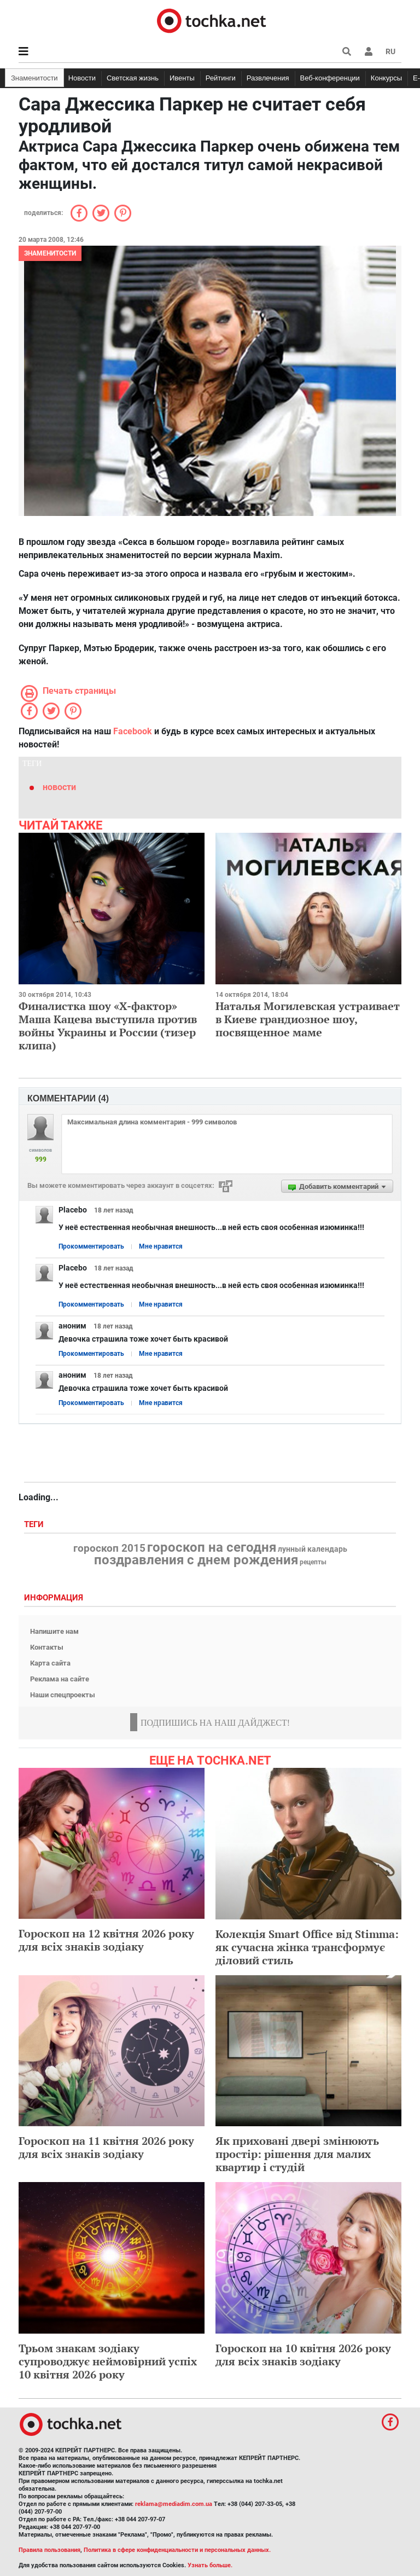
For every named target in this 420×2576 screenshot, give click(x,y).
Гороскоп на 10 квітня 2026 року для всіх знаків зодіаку (303, 2355)
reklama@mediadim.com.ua (173, 2504)
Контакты (46, 1647)
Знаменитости (34, 78)
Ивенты (182, 78)
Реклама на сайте (59, 1679)
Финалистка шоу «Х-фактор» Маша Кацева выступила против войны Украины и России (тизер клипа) (108, 1026)
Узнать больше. (210, 2565)
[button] (369, 51)
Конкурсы (386, 78)
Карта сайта (50, 1663)
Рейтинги (221, 78)
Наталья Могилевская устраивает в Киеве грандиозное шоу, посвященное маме (307, 1019)
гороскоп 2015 (109, 1548)
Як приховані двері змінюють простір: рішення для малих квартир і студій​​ (297, 2153)
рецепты (313, 1562)
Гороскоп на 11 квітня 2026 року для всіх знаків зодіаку (106, 2147)
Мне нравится (161, 1246)
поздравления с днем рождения (196, 1559)
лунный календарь (312, 1549)
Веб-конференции (330, 78)
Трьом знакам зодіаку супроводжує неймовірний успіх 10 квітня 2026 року (108, 2361)
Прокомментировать (91, 1246)
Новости (82, 78)
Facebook (132, 731)
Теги (35, 1525)
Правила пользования (49, 2550)
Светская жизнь (133, 78)
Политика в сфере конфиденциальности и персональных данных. (177, 2550)
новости (59, 787)
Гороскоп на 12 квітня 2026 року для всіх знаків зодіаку (106, 1940)
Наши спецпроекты (62, 1695)
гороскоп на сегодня (211, 1547)
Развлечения (268, 78)
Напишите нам (54, 1631)
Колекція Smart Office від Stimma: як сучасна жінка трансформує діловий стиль (307, 1947)
